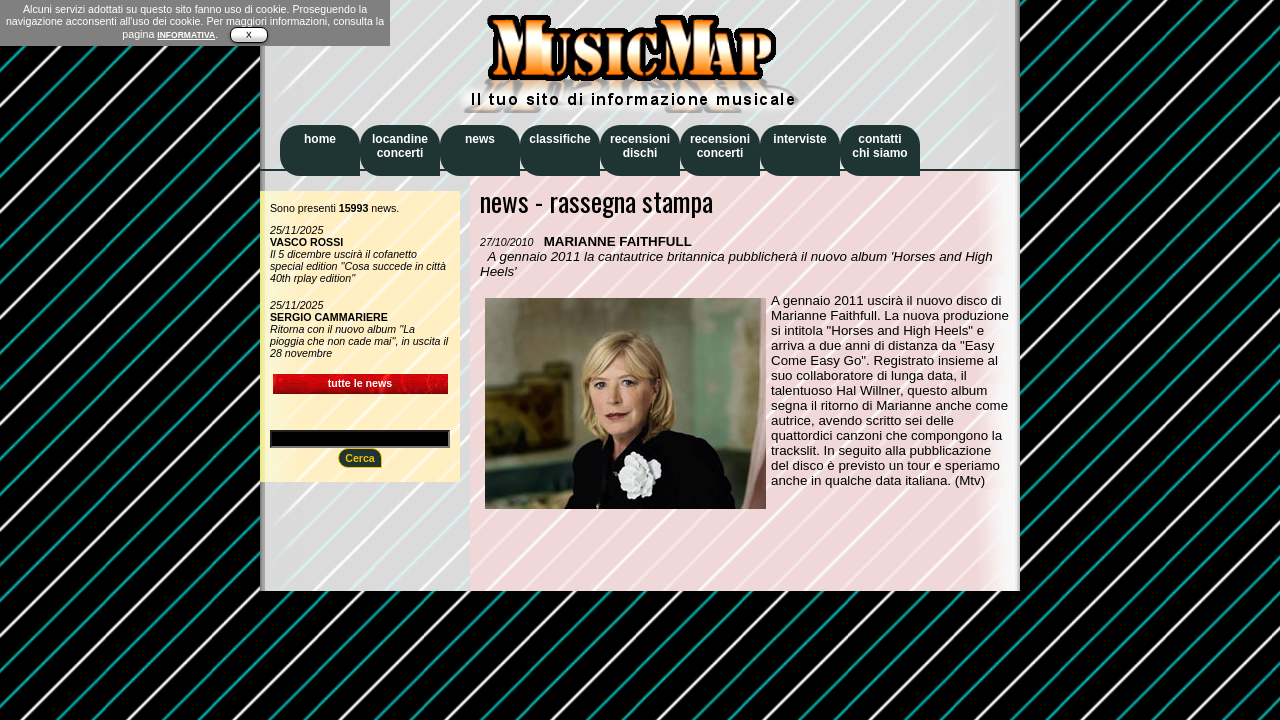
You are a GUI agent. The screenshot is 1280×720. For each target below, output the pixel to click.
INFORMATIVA (186, 35)
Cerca (360, 458)
